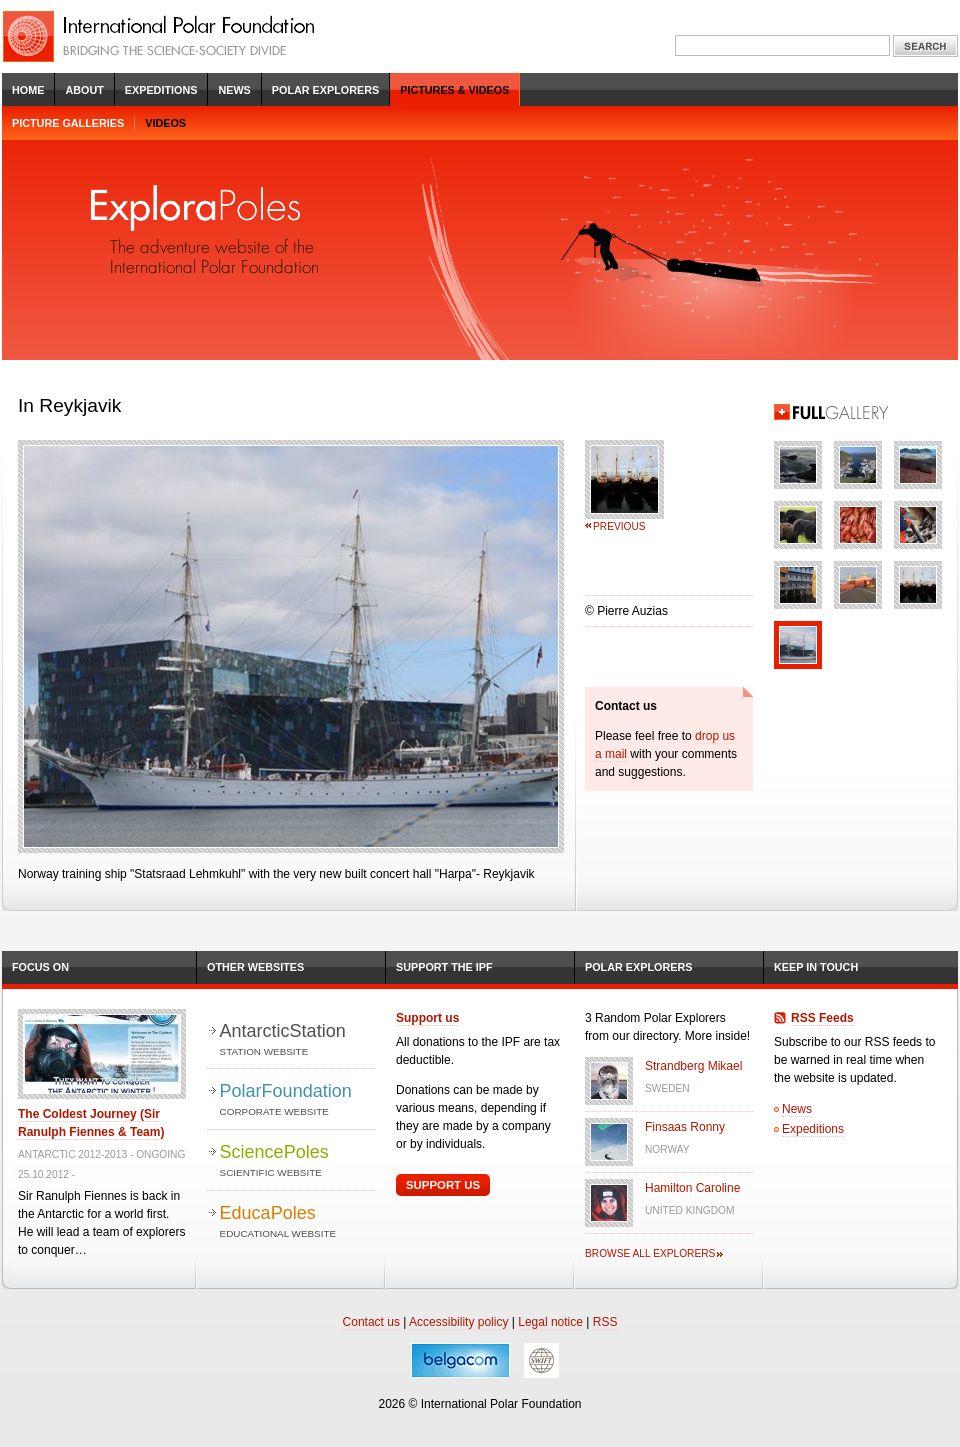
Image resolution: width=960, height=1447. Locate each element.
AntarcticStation (297, 1040)
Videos (165, 123)
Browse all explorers (650, 1253)
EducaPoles (297, 1222)
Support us (427, 1018)
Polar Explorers (325, 90)
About (84, 90)
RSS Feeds (822, 1018)
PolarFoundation (297, 1100)
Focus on (40, 967)
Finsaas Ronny (685, 1127)
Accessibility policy (458, 1322)
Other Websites (255, 967)
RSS (605, 1322)
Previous (619, 526)
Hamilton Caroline (692, 1188)
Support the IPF (444, 967)
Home (28, 90)
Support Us (443, 1185)
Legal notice (550, 1322)
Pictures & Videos (454, 90)
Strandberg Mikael (693, 1066)
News (234, 90)
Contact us (371, 1322)
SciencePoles (297, 1161)
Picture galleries (68, 123)
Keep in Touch (816, 967)
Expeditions (161, 90)
